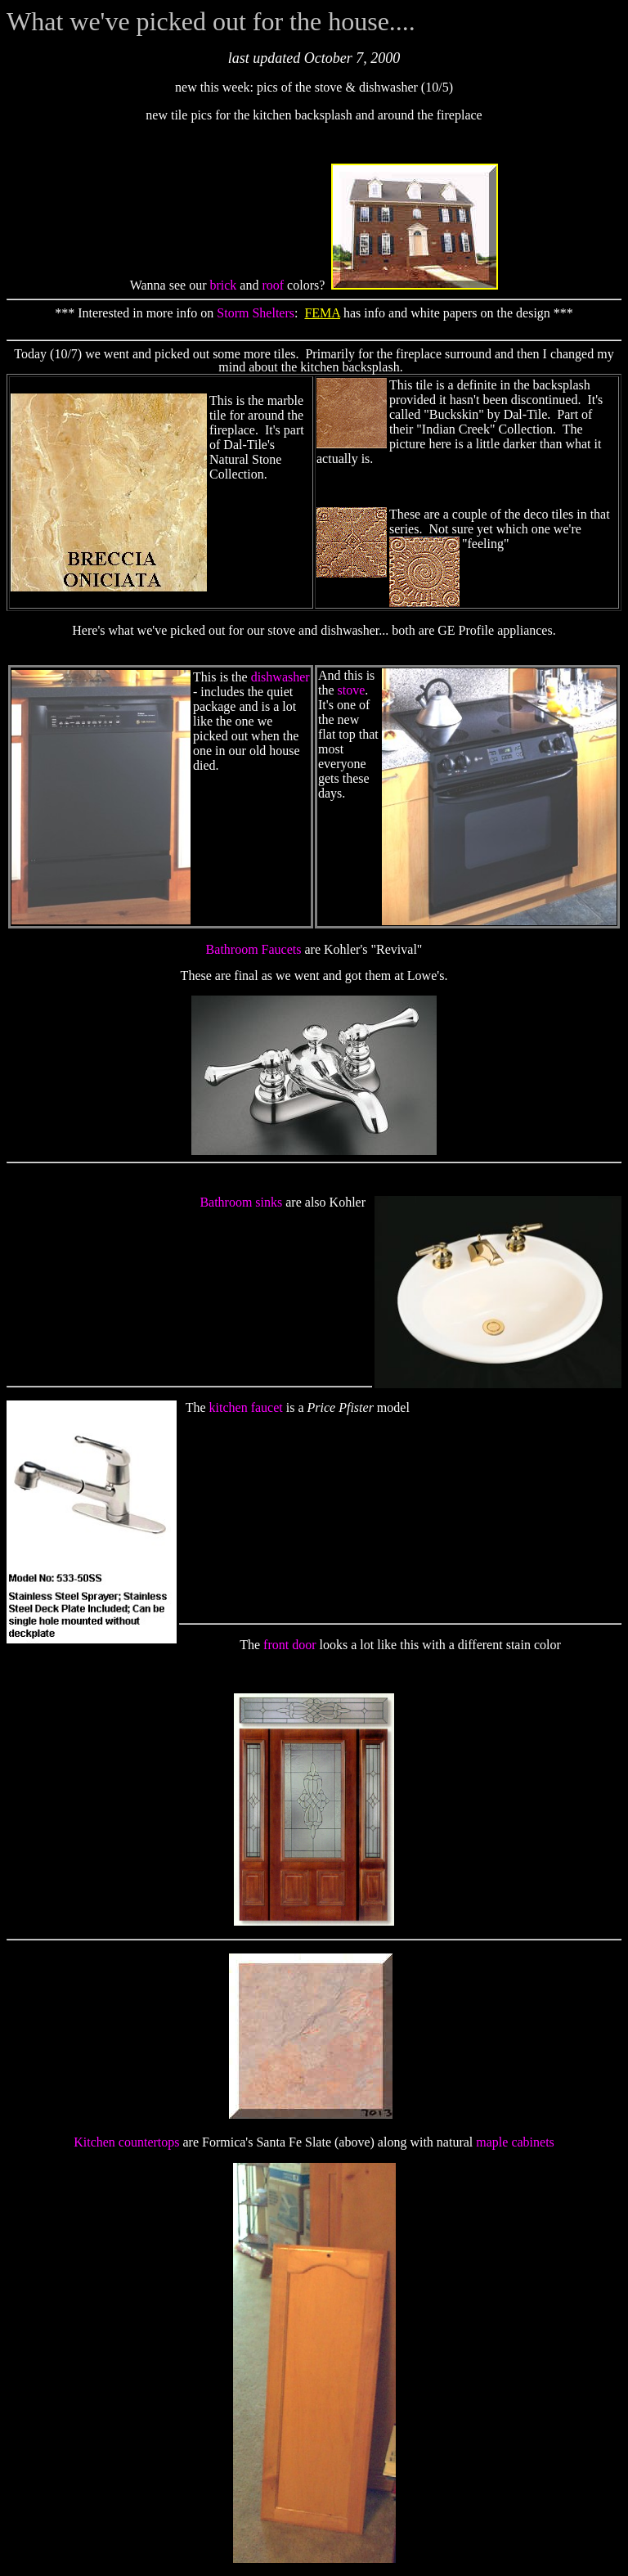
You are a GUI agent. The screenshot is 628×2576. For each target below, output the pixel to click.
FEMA (322, 313)
